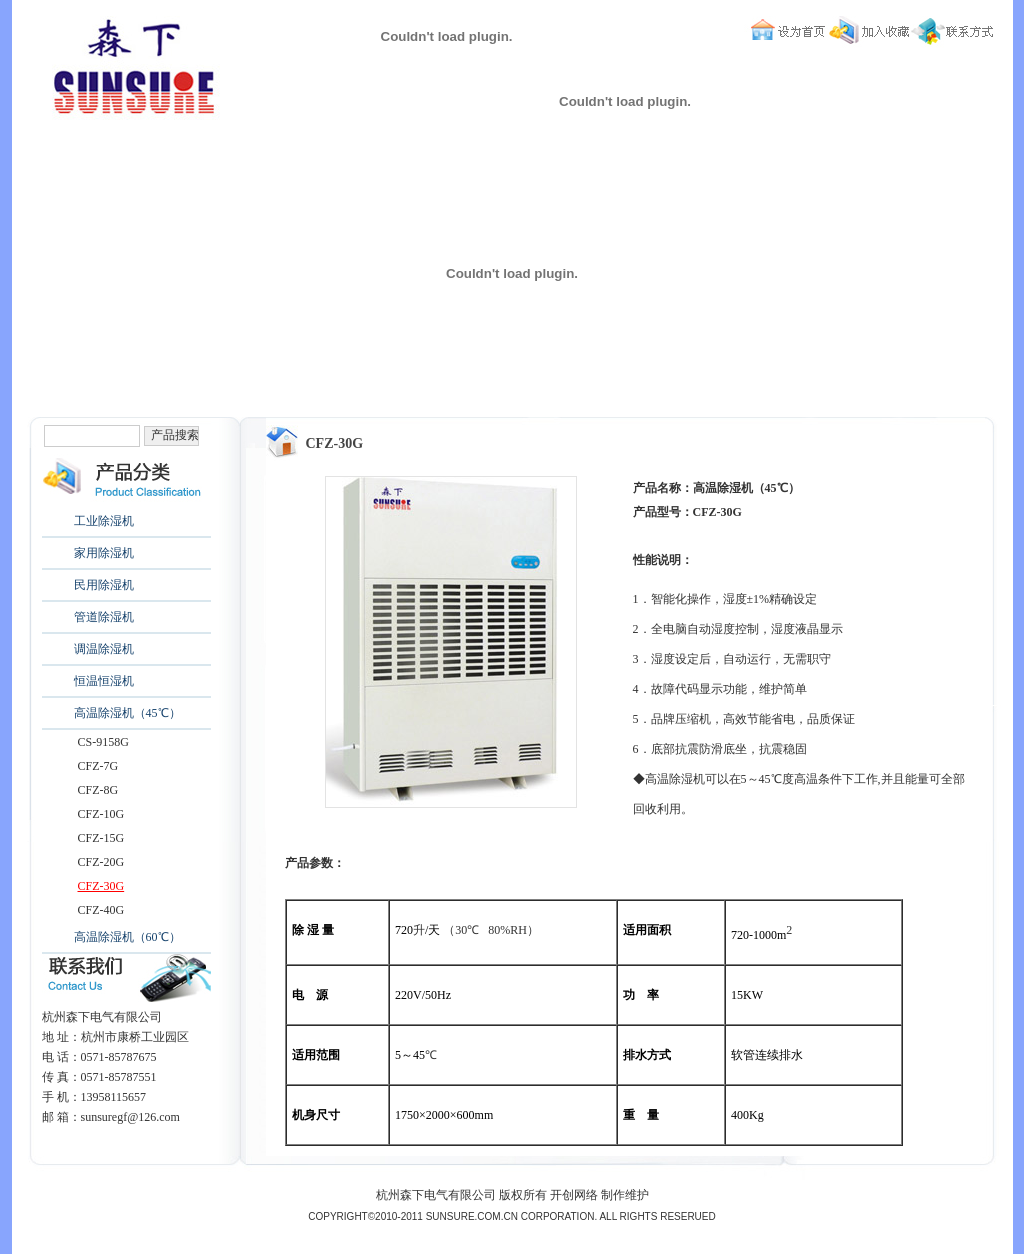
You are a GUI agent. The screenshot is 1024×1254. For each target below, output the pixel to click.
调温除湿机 (104, 649)
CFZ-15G (101, 838)
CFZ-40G (101, 910)
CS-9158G (103, 742)
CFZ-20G (101, 862)
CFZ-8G (98, 790)
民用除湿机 (104, 585)
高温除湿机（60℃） (127, 937)
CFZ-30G (101, 886)
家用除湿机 (104, 553)
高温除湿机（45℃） (127, 713)
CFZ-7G (98, 766)
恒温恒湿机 (104, 681)
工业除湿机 (104, 521)
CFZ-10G (101, 814)
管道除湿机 (104, 617)
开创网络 (574, 1195)
